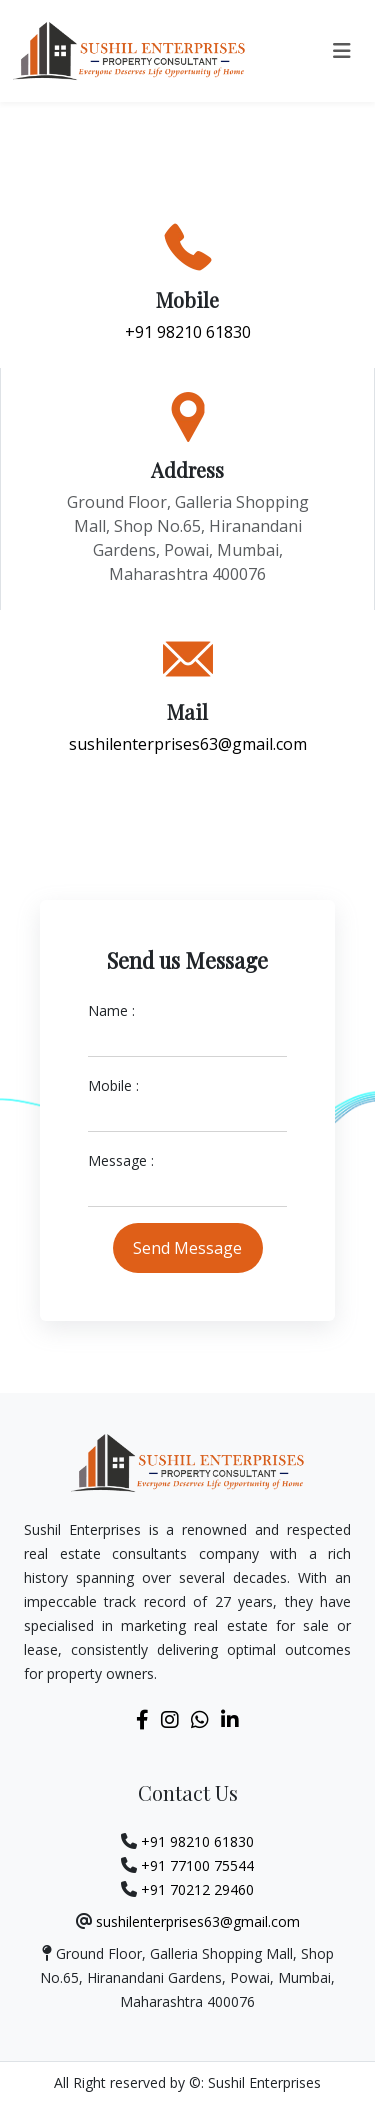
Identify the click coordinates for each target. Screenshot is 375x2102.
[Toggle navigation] (342, 51)
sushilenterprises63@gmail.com (188, 744)
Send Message (187, 1248)
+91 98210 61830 (188, 332)
